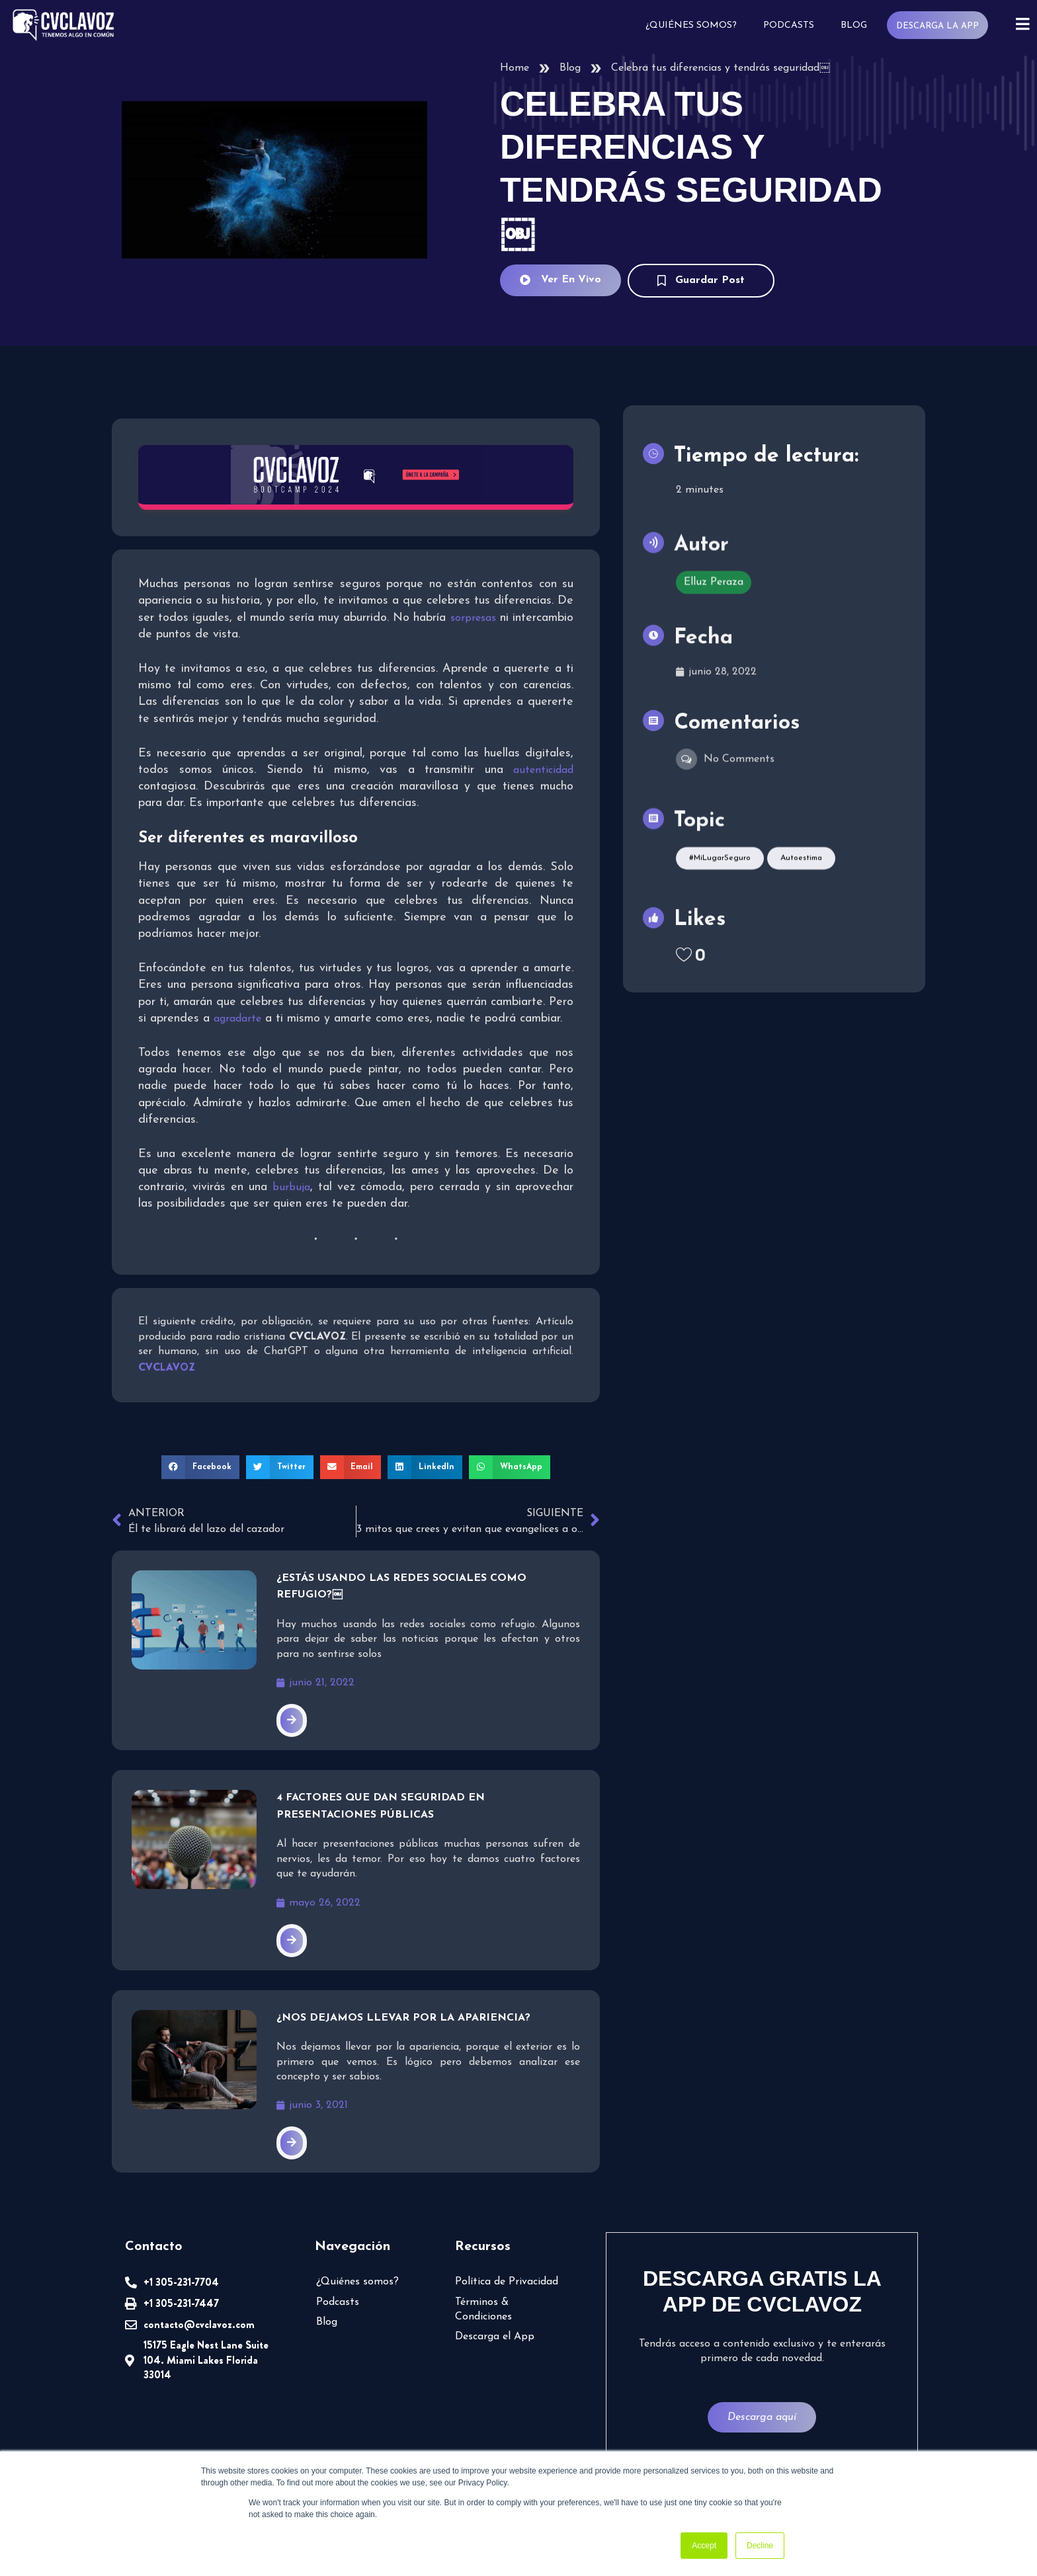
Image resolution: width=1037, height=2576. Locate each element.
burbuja (291, 1187)
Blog (853, 25)
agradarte (237, 1019)
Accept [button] (704, 2545)
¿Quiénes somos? (690, 25)
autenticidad (543, 770)
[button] (200, 1467)
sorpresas (473, 618)
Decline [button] (760, 2545)
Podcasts (788, 25)
